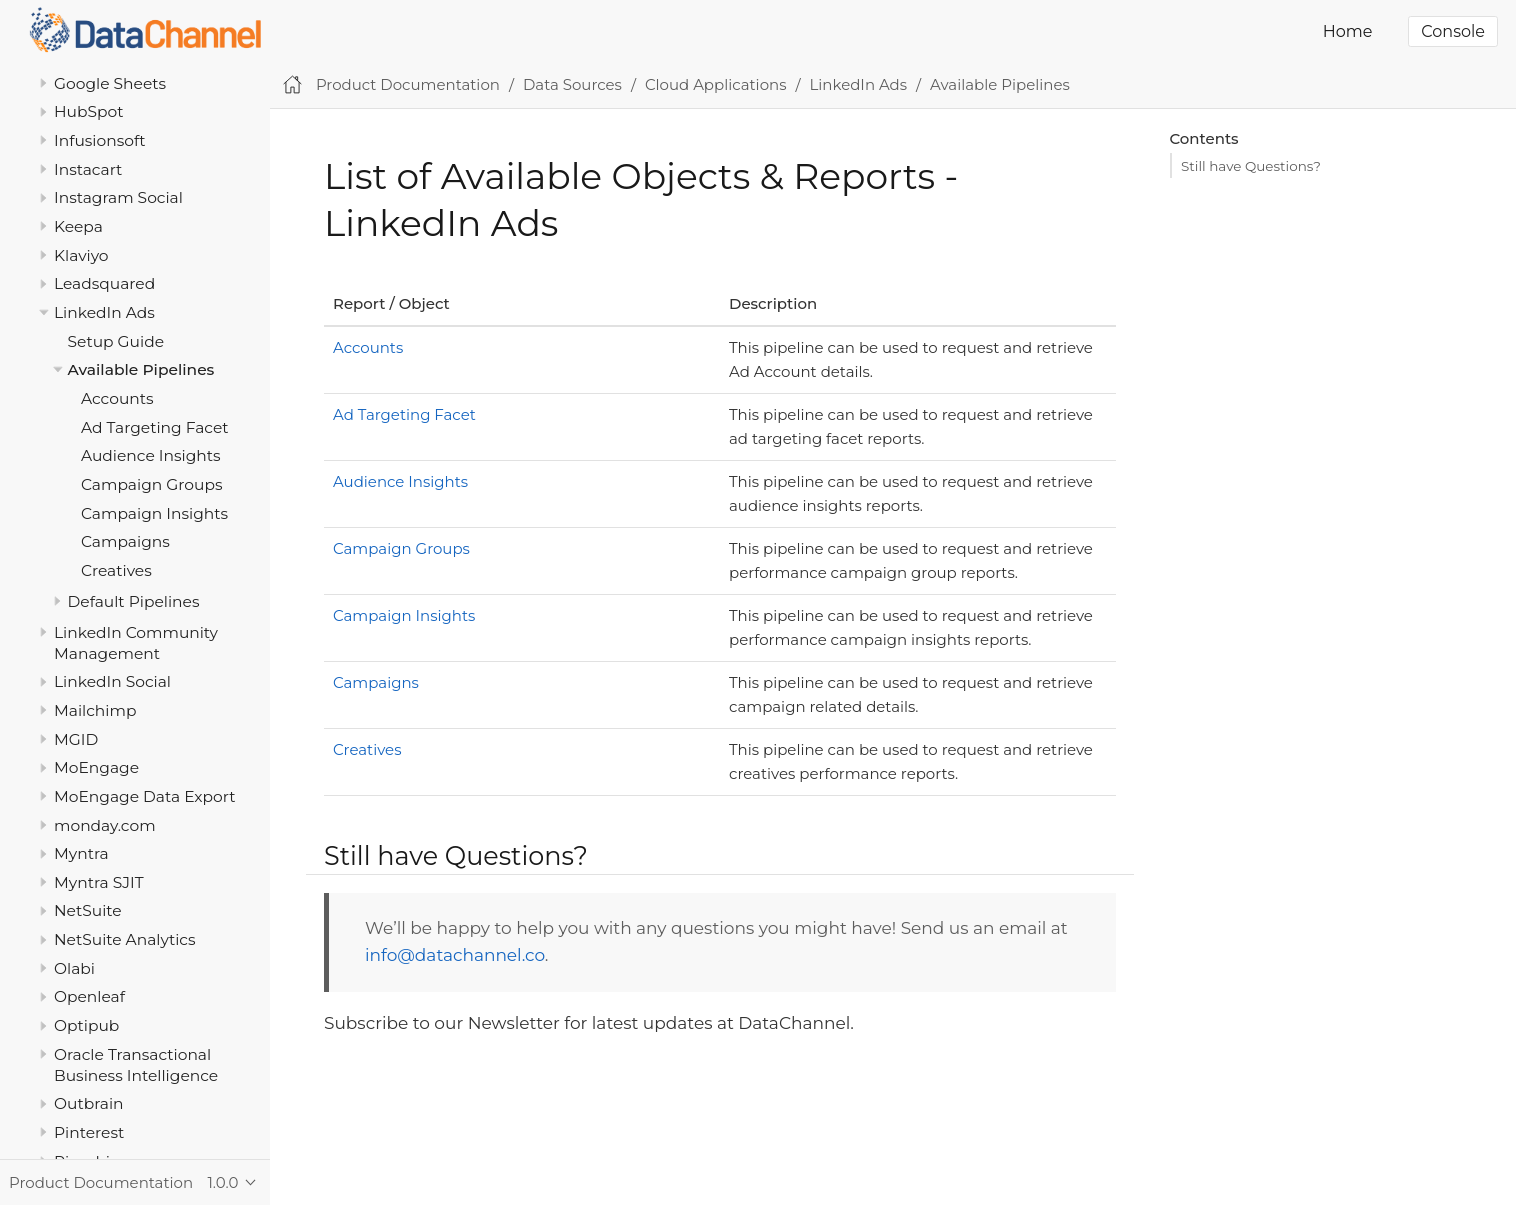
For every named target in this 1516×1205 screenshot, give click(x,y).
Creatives (116, 570)
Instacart (88, 169)
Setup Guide (116, 341)
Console (1453, 31)
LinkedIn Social (112, 681)
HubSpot (89, 111)
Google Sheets (110, 83)
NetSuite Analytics (125, 939)
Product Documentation (408, 84)
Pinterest (89, 1132)
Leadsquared (104, 283)
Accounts (117, 398)
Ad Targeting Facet (155, 427)
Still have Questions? (1251, 166)
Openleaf (89, 996)
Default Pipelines (134, 601)
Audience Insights (151, 455)
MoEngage (96, 767)
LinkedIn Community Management (136, 643)
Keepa (78, 226)
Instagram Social (118, 197)
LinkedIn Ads (104, 312)
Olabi (74, 968)
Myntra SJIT (99, 882)
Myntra (81, 853)
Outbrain (89, 1103)
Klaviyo (81, 255)
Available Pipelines (141, 369)
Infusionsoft (100, 140)
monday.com (105, 825)
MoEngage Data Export (145, 796)
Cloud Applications (716, 84)
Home (1348, 31)
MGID (76, 739)
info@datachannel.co (455, 955)
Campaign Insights (154, 513)
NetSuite (88, 910)
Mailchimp (95, 710)
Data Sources (572, 84)
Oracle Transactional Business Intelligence (136, 1065)
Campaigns (125, 541)
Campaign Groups (151, 484)
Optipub (86, 1025)
